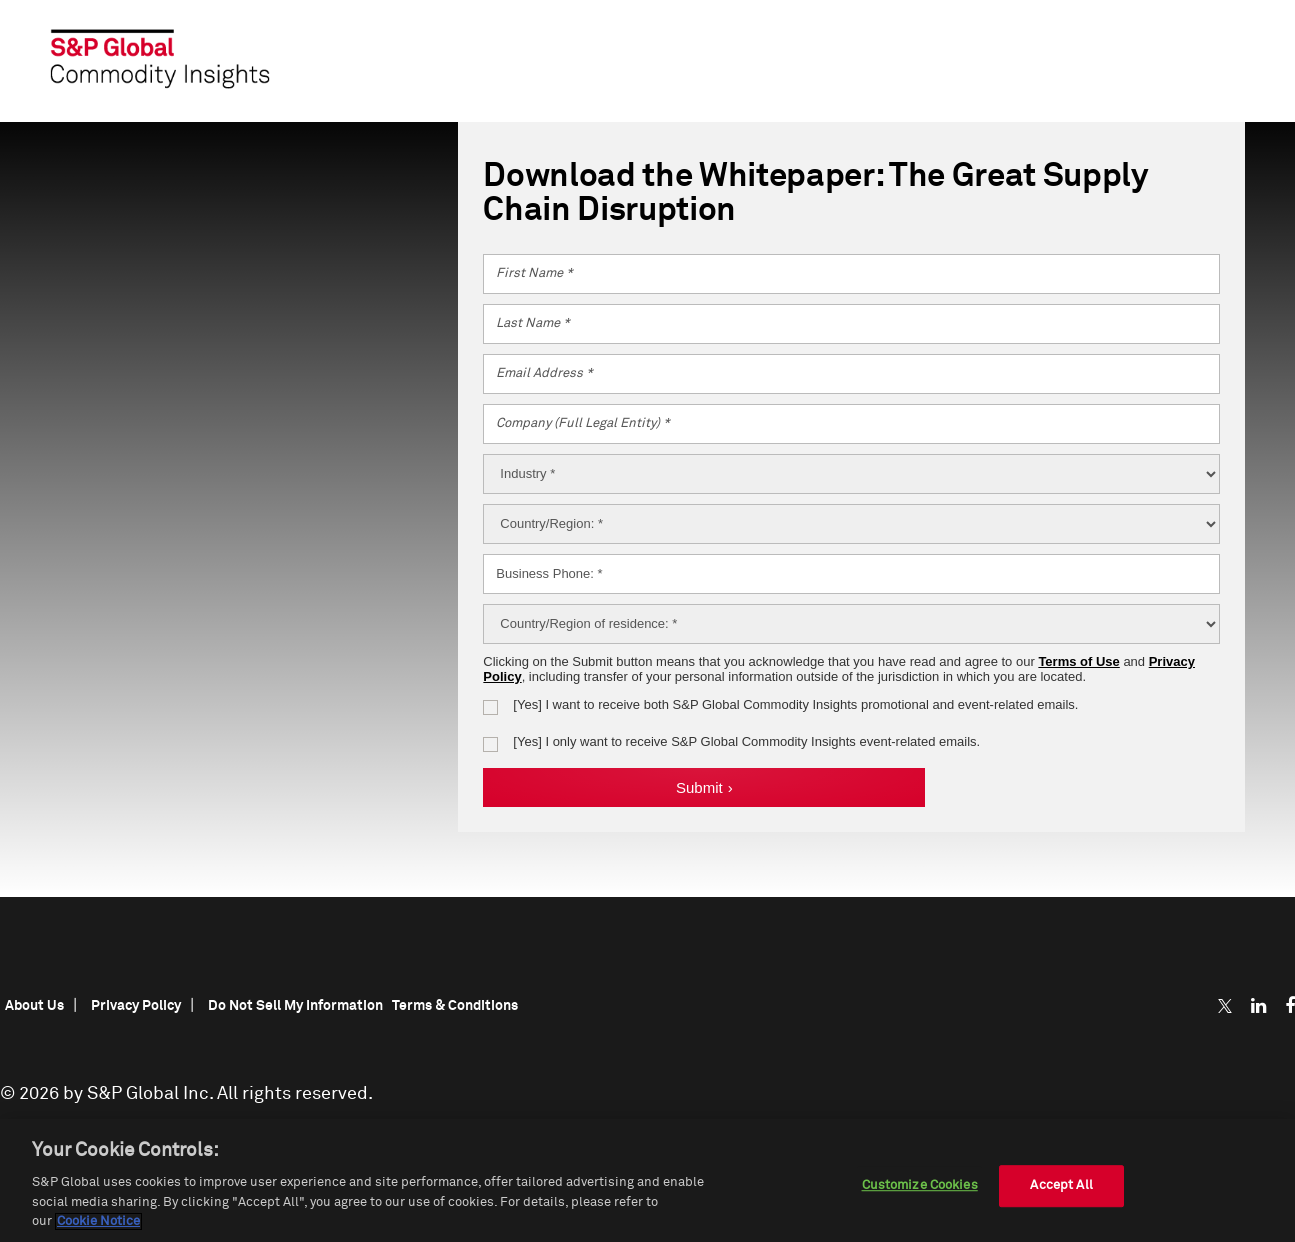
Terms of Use (1078, 661)
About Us (34, 1006)
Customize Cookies (920, 1185)
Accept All (1061, 1185)
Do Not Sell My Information (295, 1006)
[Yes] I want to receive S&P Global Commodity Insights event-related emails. (746, 741)
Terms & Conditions (455, 1006)
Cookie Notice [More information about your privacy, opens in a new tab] (98, 1221)
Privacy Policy (136, 1006)
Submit (704, 787)
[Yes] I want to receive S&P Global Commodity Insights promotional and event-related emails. (795, 704)
